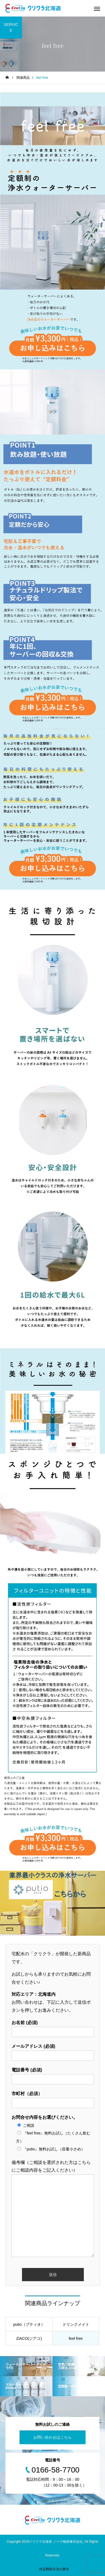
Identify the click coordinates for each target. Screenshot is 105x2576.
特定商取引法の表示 (54, 2569)
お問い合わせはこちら (52, 2437)
